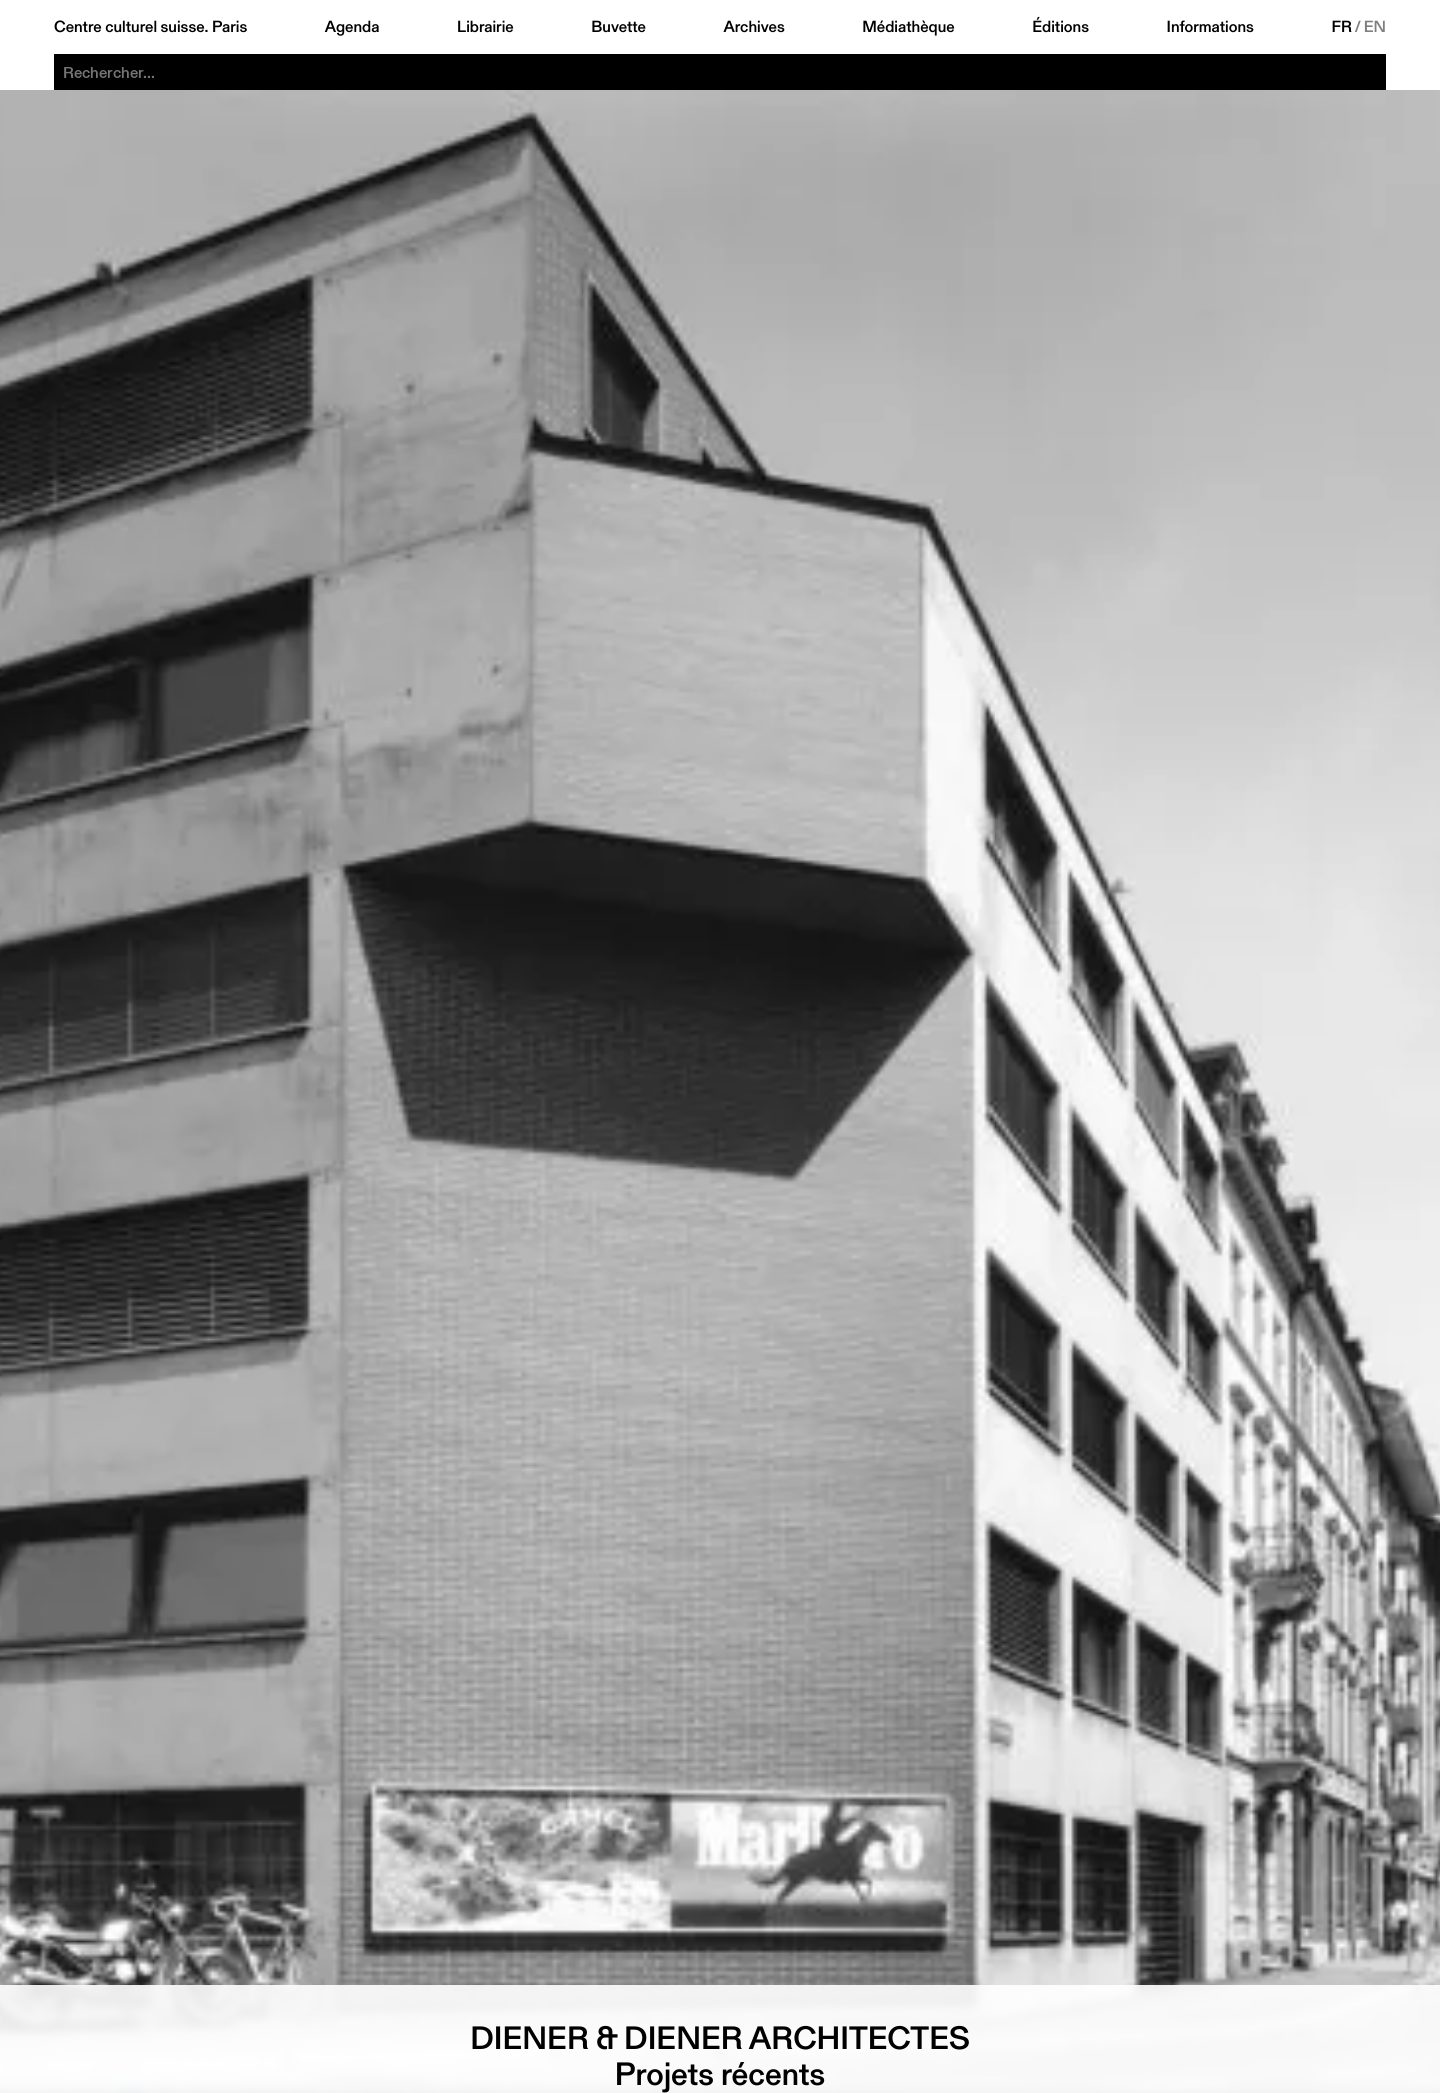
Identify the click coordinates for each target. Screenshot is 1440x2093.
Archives (753, 27)
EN (1375, 27)
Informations (1210, 27)
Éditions (1060, 27)
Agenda (352, 27)
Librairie (485, 27)
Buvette (618, 27)
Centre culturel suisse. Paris (150, 27)
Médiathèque (908, 27)
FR (1341, 27)
